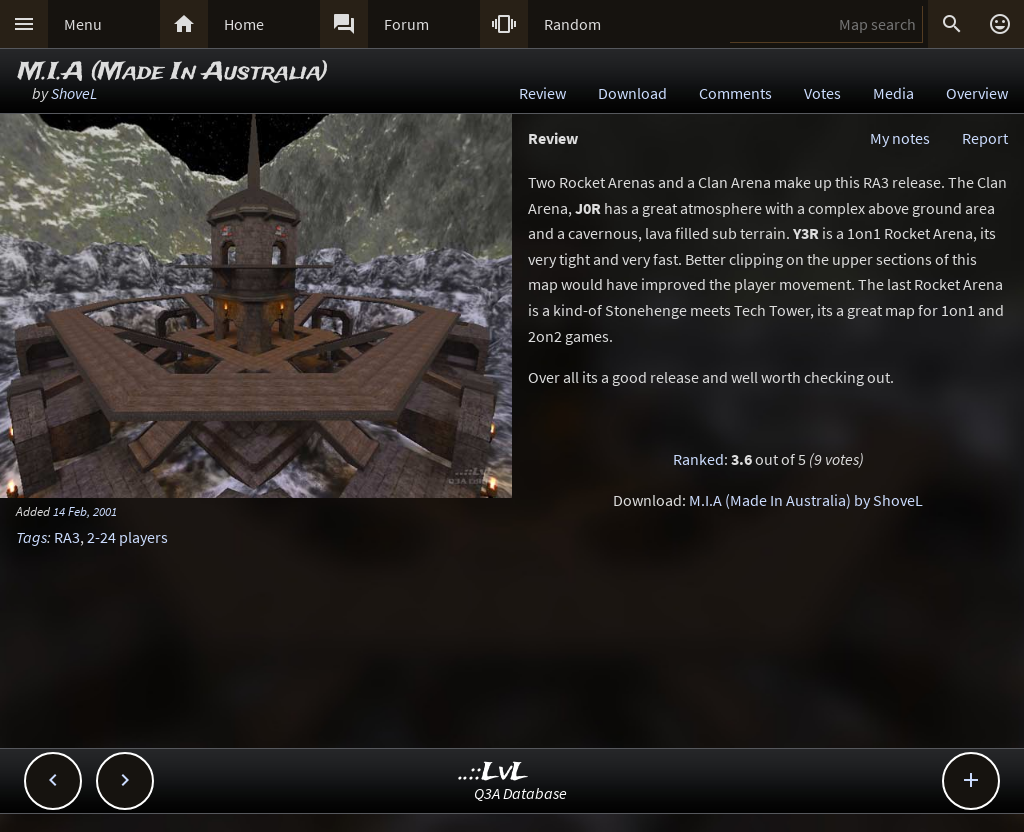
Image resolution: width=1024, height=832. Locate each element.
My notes (900, 138)
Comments (735, 93)
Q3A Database (520, 793)
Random (572, 24)
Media (893, 93)
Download (632, 93)
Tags (31, 537)
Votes (822, 93)
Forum (406, 24)
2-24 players (127, 537)
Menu (83, 24)
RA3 (67, 537)
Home (244, 24)
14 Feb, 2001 (85, 511)
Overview (977, 93)
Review (542, 93)
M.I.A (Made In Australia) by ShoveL (806, 500)
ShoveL (74, 93)
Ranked (698, 459)
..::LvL (493, 772)
